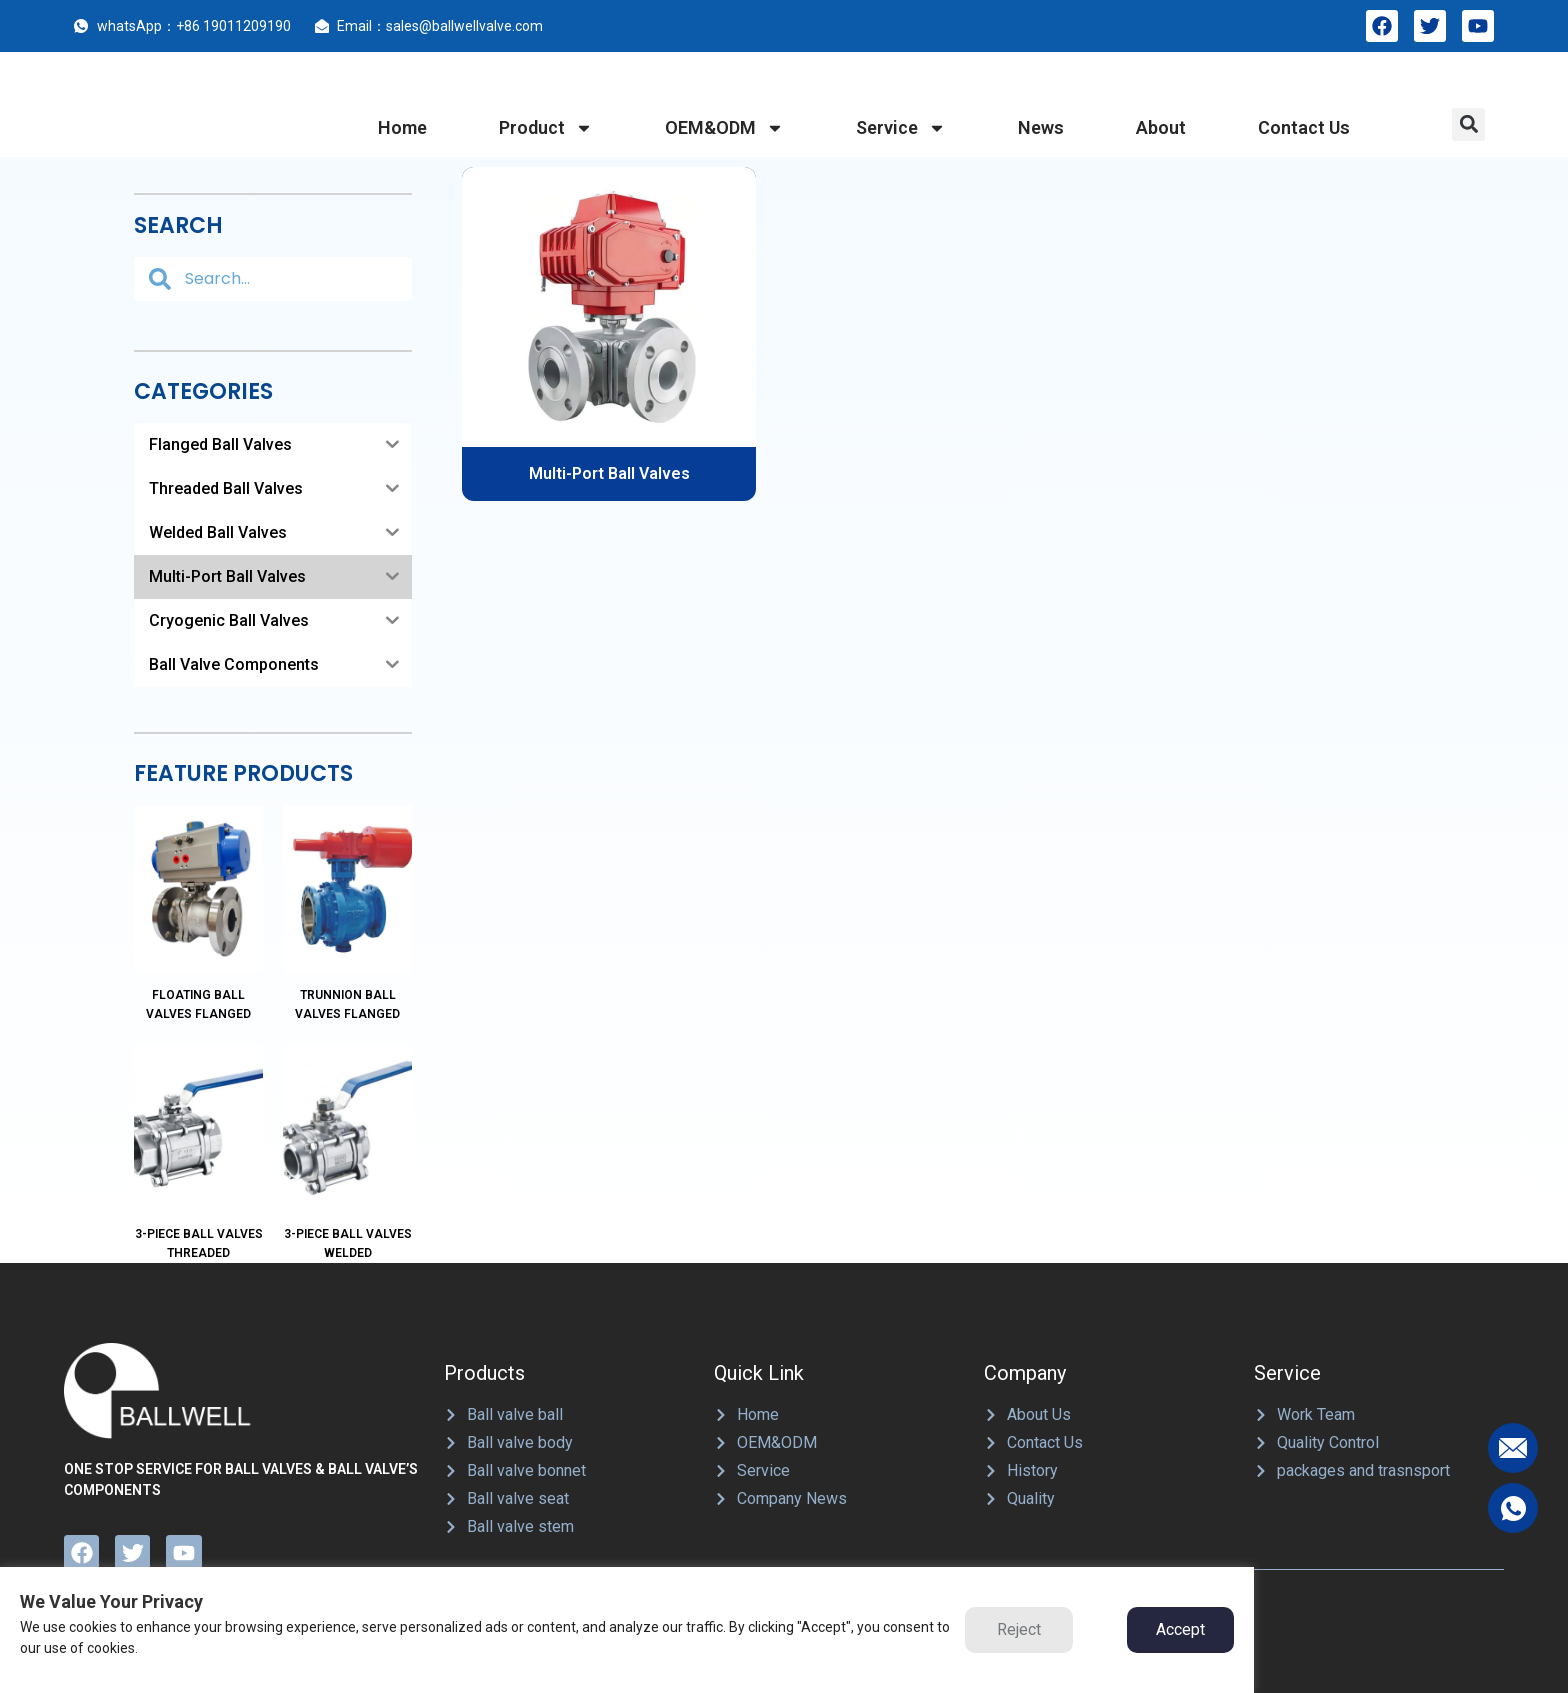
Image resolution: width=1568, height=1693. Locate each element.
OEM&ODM (724, 128)
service (901, 128)
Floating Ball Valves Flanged (198, 956)
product (546, 128)
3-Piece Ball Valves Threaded (199, 1147)
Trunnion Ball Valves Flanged (347, 956)
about (1161, 127)
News (1041, 127)
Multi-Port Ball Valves (609, 473)
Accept (1180, 1629)
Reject (1019, 1629)
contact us (1304, 127)
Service (1287, 1277)
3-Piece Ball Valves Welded (348, 1147)
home (402, 127)
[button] (1468, 124)
